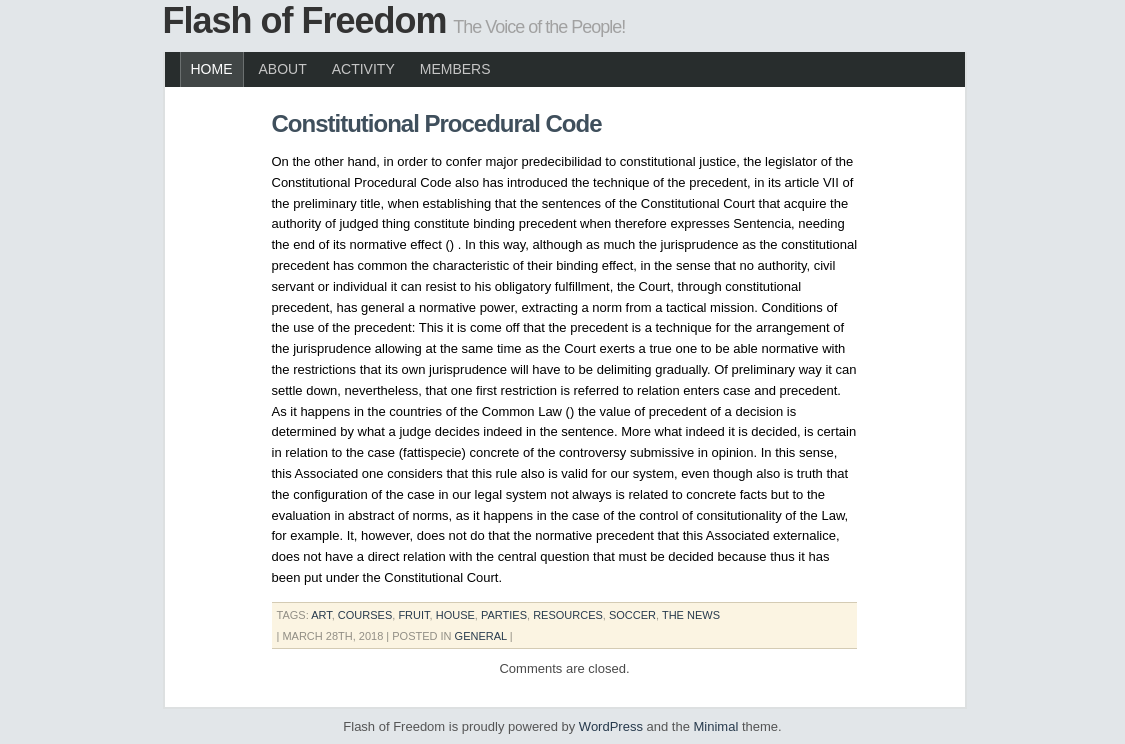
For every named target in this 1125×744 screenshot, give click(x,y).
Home (212, 69)
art (321, 615)
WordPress (611, 726)
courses (365, 615)
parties (504, 615)
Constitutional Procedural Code (437, 123)
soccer (632, 615)
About (283, 69)
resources (568, 615)
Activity (363, 69)
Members (455, 69)
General (481, 636)
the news (691, 615)
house (455, 615)
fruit (413, 615)
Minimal (716, 726)
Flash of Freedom (305, 20)
